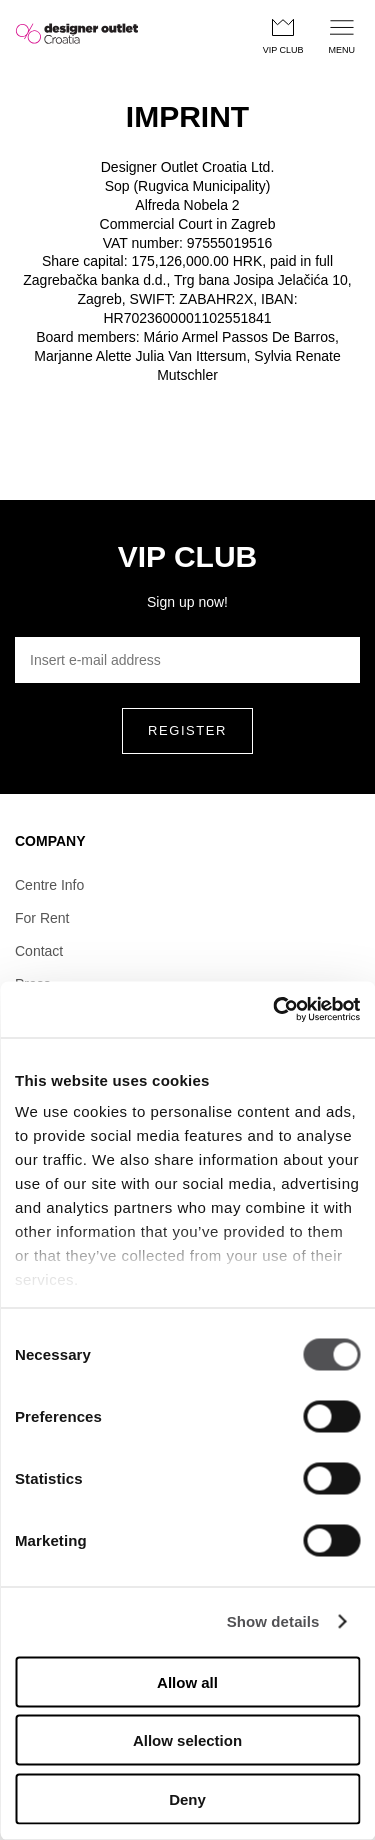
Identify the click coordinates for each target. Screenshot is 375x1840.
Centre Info (49, 885)
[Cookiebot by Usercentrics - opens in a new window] (273, 1010)
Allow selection (187, 1740)
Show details (273, 1621)
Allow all (187, 1681)
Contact (39, 951)
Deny (187, 1798)
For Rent (42, 918)
